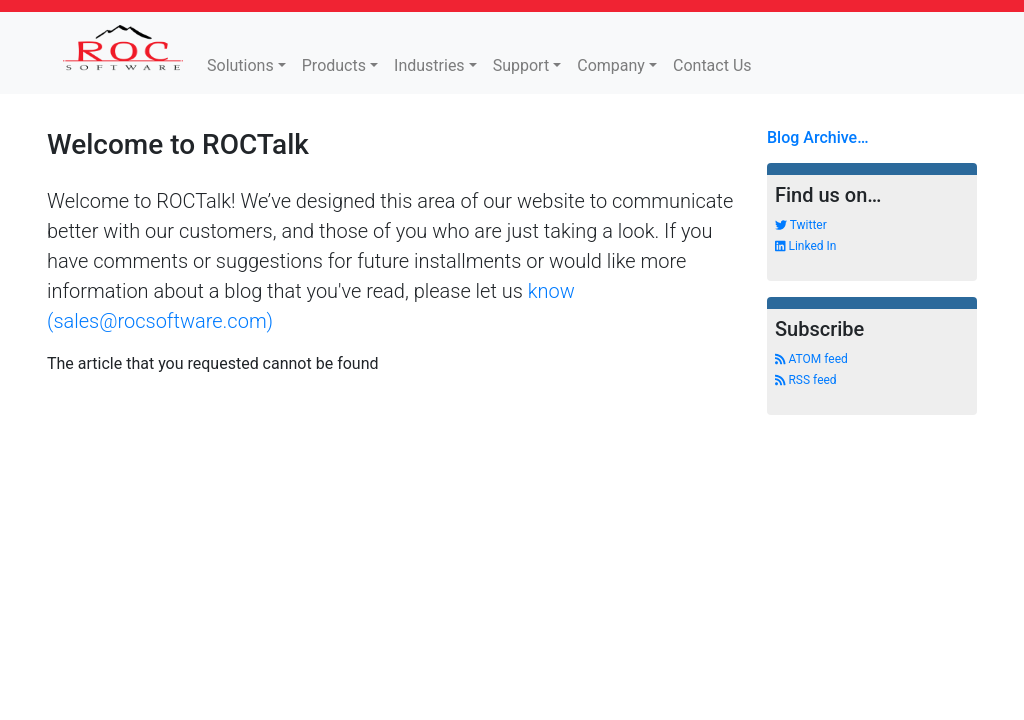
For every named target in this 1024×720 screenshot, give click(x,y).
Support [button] (521, 65)
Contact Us (712, 65)
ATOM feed (811, 359)
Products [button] (334, 65)
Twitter (801, 225)
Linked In (805, 246)
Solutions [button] (240, 65)
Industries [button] (429, 65)
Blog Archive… (817, 137)
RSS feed (806, 380)
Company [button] (611, 65)
